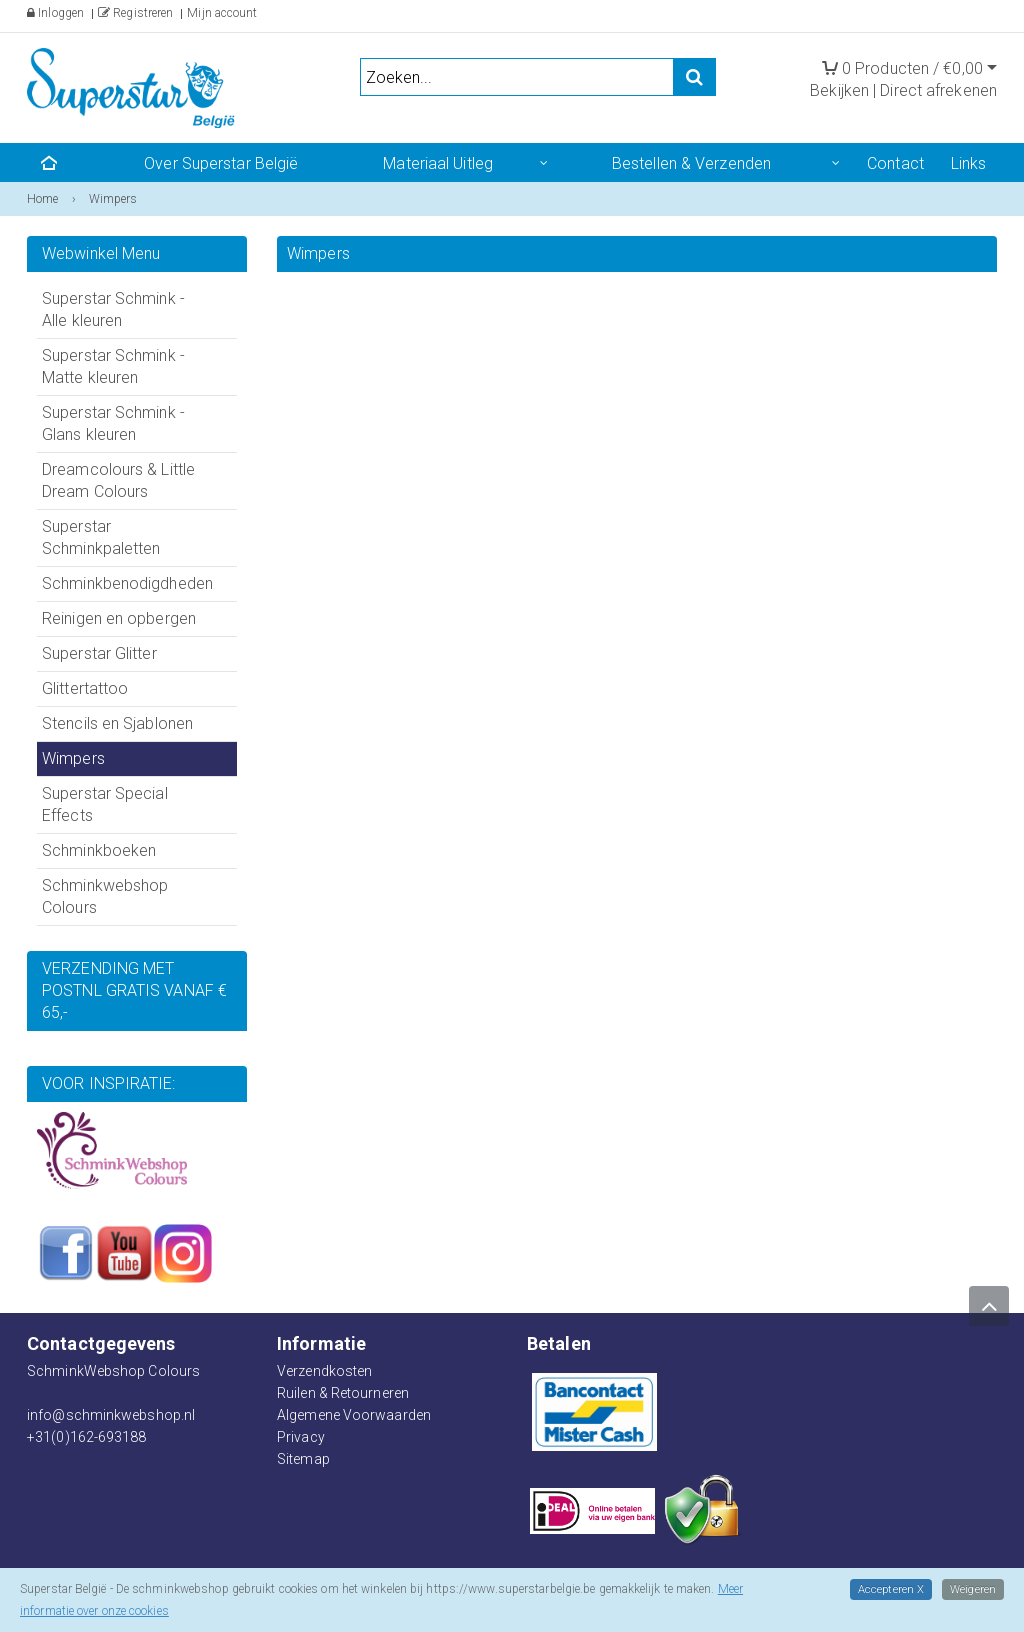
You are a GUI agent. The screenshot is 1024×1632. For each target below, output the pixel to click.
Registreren (135, 13)
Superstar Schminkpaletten (101, 537)
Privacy (301, 1437)
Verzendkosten (324, 1371)
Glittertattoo (85, 688)
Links (969, 163)
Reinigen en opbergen (119, 618)
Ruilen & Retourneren (343, 1393)
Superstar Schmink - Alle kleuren (113, 309)
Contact (895, 163)
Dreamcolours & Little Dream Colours (118, 480)
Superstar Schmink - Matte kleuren (113, 366)
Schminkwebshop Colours (105, 896)
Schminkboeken (99, 850)
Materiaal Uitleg (438, 163)
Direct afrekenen (938, 90)
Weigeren (972, 1589)
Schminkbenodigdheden (127, 583)
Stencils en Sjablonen (117, 723)
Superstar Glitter (99, 653)
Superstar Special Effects (105, 804)
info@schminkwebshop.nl (111, 1415)
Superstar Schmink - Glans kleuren (113, 423)
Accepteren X (888, 1589)
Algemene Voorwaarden (354, 1415)
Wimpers (73, 758)
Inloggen (55, 13)
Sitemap (303, 1459)
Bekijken (839, 90)
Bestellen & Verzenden (691, 163)
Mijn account (222, 13)
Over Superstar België (221, 163)
